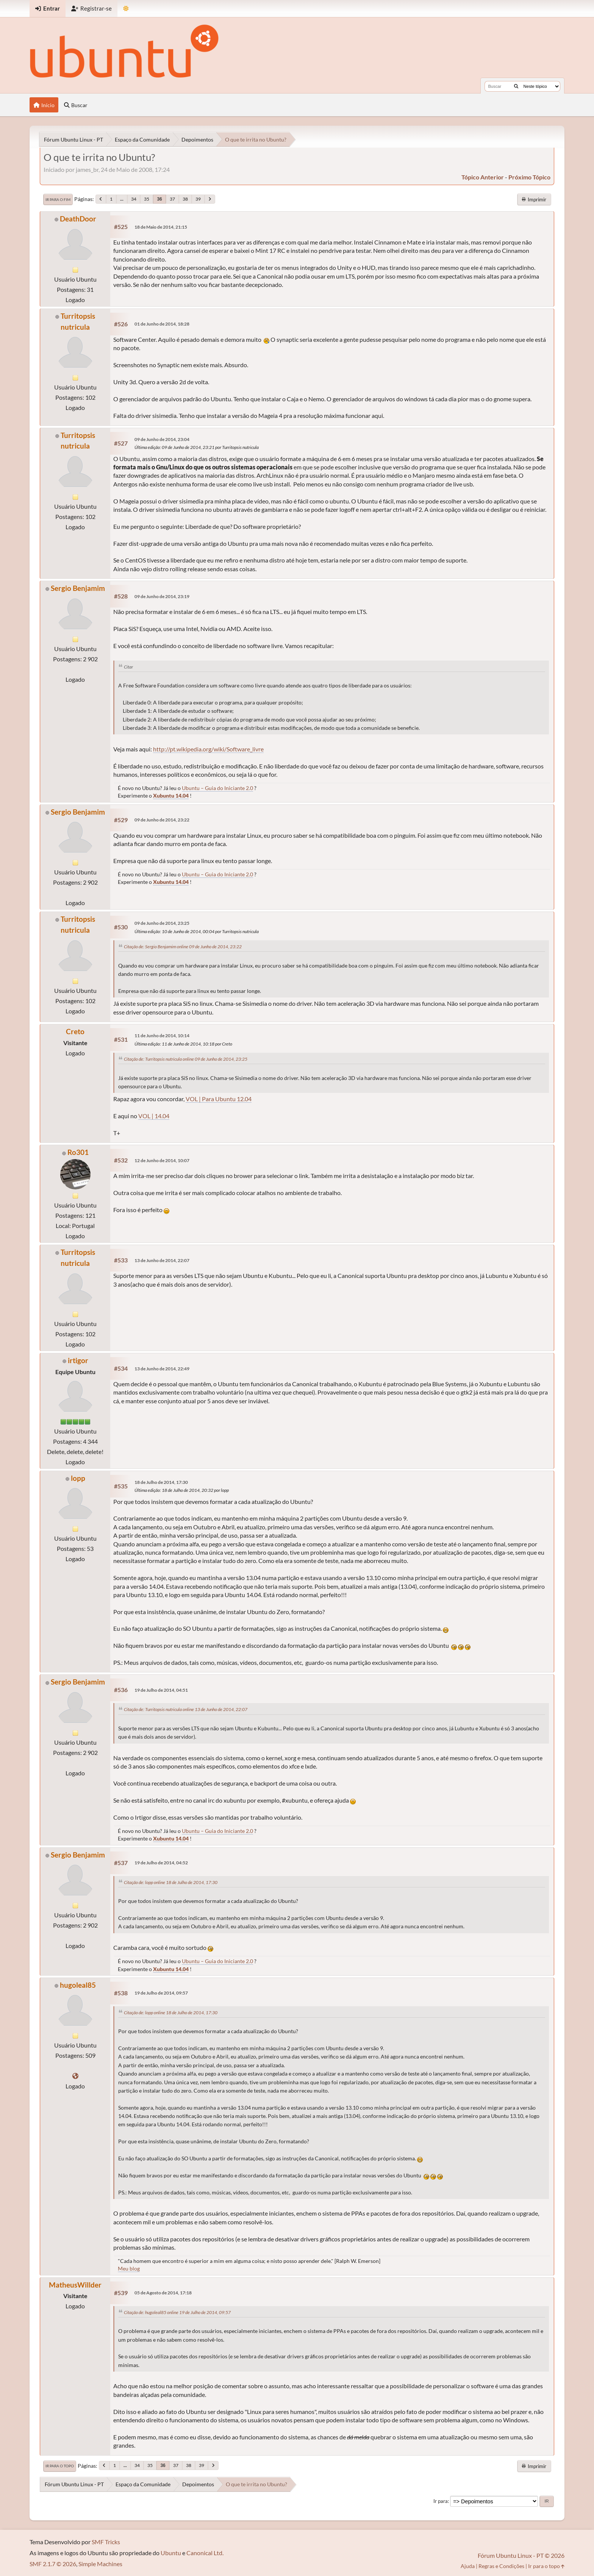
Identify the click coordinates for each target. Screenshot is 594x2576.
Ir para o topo (59, 2466)
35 (146, 199)
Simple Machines (100, 2563)
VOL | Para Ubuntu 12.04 (219, 1098)
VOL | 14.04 (153, 1115)
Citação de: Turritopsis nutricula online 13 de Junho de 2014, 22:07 (185, 1709)
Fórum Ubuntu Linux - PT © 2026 (521, 2555)
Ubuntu (171, 2552)
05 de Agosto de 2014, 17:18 (163, 2292)
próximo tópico (529, 177)
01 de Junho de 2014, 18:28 (161, 323)
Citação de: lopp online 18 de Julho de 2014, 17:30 (170, 1882)
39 (198, 199)
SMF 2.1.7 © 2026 (53, 2563)
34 (133, 199)
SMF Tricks (106, 2541)
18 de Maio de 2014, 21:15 (160, 226)
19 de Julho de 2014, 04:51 (161, 1690)
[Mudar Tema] (125, 8)
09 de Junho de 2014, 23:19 (161, 596)
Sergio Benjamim (78, 588)
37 (172, 199)
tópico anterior (482, 177)
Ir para (440, 2501)
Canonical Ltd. (205, 2552)
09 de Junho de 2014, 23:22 (161, 819)
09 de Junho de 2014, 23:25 (161, 923)
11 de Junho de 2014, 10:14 (161, 1035)
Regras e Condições (501, 2566)
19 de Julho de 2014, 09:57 (161, 1992)
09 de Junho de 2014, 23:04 (161, 439)
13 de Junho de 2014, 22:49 (161, 1368)
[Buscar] (516, 86)
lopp (78, 1478)
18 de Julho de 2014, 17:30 (161, 1482)
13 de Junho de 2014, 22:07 (161, 1260)
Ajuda (468, 2566)
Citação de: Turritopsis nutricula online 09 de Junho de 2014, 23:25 (185, 1059)
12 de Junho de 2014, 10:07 (161, 1160)
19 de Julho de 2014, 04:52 (161, 1862)
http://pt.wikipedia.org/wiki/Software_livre (208, 749)
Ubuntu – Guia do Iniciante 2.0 (217, 788)
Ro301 (78, 1152)
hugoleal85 (78, 1985)
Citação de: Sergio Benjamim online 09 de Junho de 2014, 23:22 (183, 946)
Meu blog (129, 2268)
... (121, 199)
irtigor (78, 1360)
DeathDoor (78, 218)
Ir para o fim (57, 199)
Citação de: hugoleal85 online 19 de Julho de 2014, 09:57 (177, 2312)
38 (185, 199)
